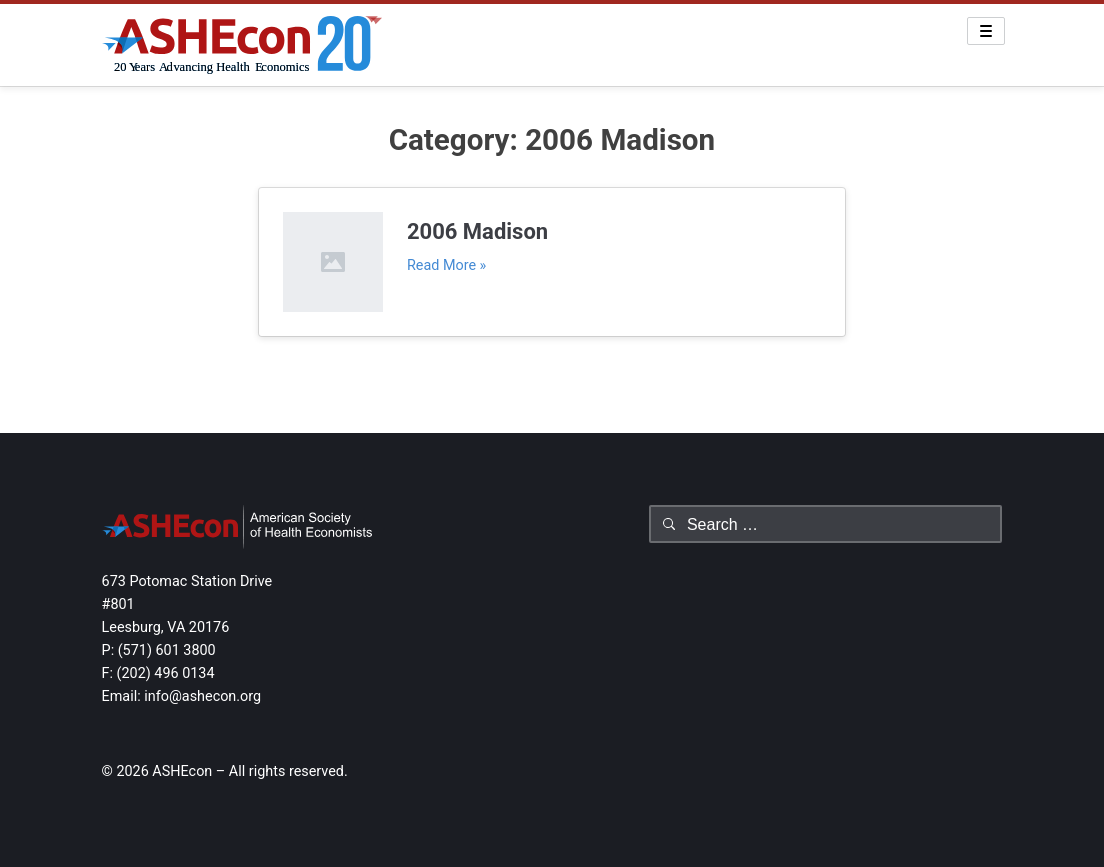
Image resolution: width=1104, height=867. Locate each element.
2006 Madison (477, 231)
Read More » (446, 265)
